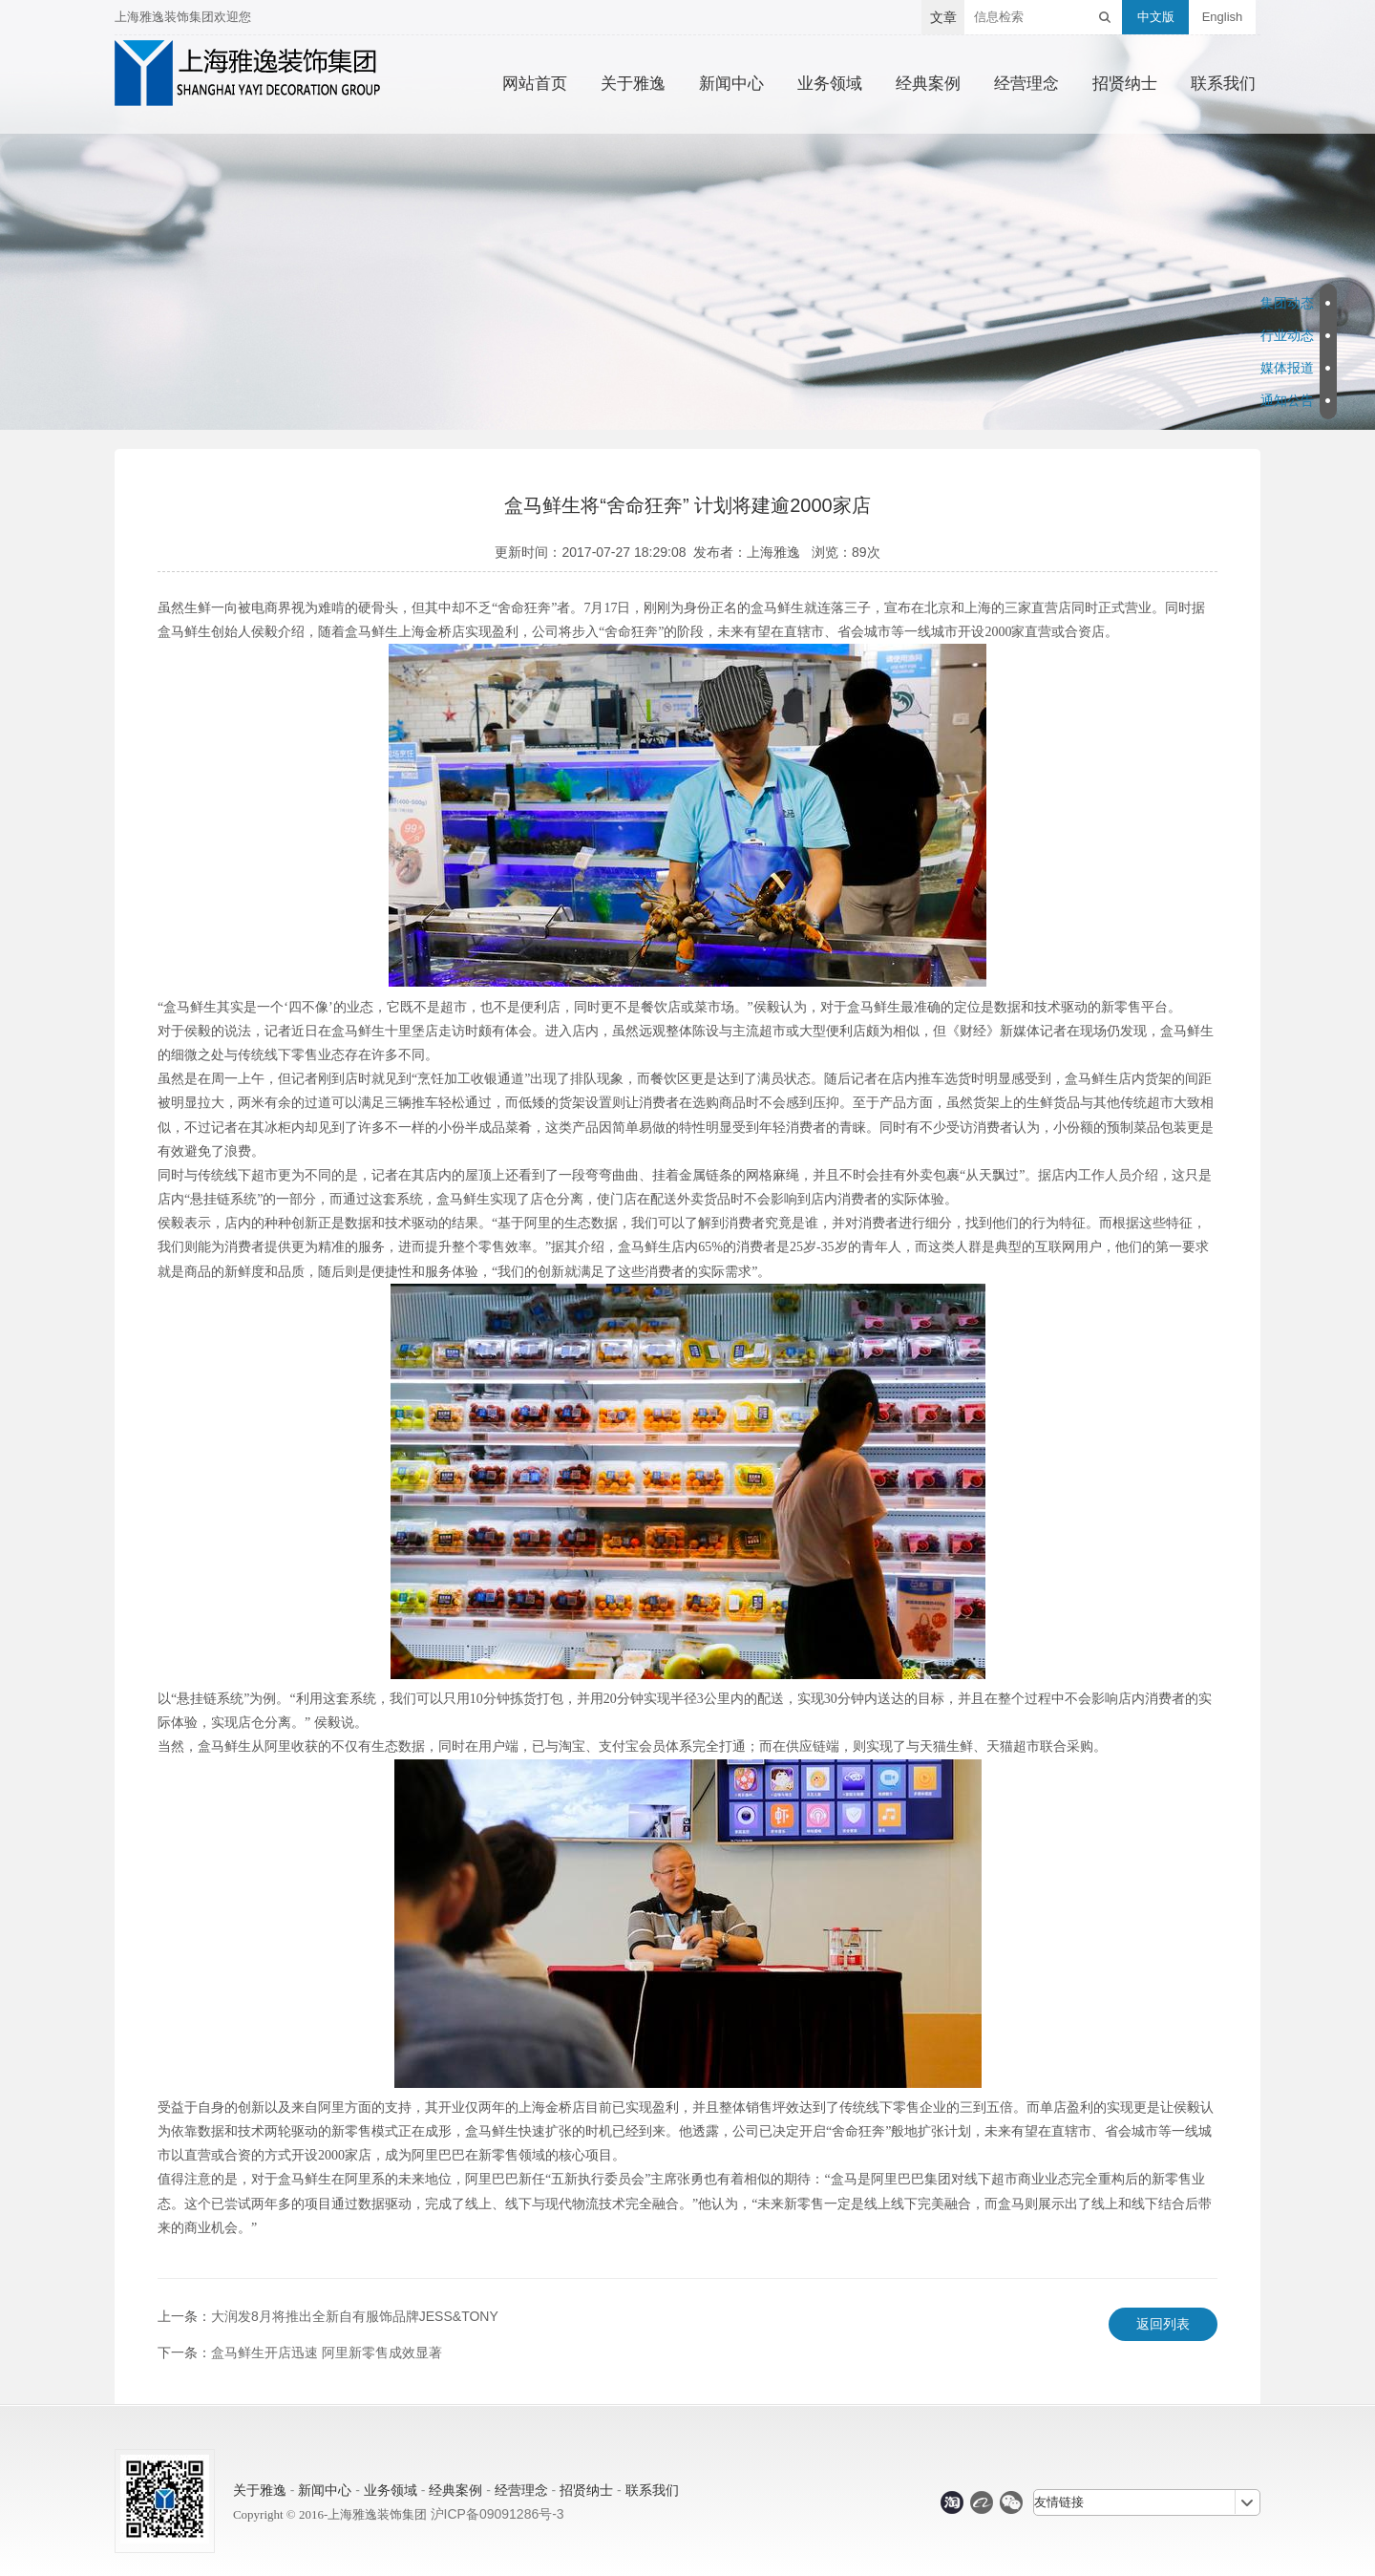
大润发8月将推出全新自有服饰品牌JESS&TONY (354, 2316)
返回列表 (1163, 2323)
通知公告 (1287, 400)
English (1222, 17)
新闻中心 (731, 84)
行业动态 (1287, 335)
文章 (943, 17)
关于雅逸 (633, 84)
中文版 (1155, 17)
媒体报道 (1287, 367)
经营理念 (1026, 84)
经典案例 (928, 84)
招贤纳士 (1124, 84)
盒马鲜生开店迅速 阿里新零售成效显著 (326, 2352)
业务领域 (829, 84)
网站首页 (534, 84)
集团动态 (1287, 302)
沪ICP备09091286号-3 (497, 2514)
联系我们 (1223, 84)
